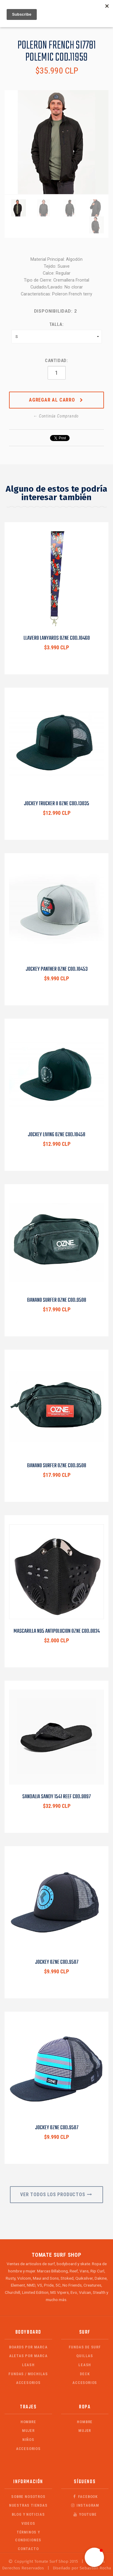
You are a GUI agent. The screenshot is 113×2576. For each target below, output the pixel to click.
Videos (28, 2523)
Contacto (28, 2548)
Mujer (28, 2430)
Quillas (84, 2356)
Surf (84, 2332)
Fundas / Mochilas (28, 2374)
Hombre (28, 2422)
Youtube (85, 2514)
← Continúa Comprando (56, 416)
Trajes (28, 2407)
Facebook (85, 2496)
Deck (84, 2374)
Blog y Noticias (28, 2514)
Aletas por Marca (28, 2356)
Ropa (84, 2407)
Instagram (85, 2505)
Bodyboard (28, 2332)
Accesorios (28, 2382)
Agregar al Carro (56, 400)
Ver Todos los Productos (56, 2194)
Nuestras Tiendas (28, 2505)
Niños (28, 2439)
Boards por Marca (28, 2347)
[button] (94, 2557)
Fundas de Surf (85, 2347)
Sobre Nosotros (28, 2496)
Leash (28, 2365)
